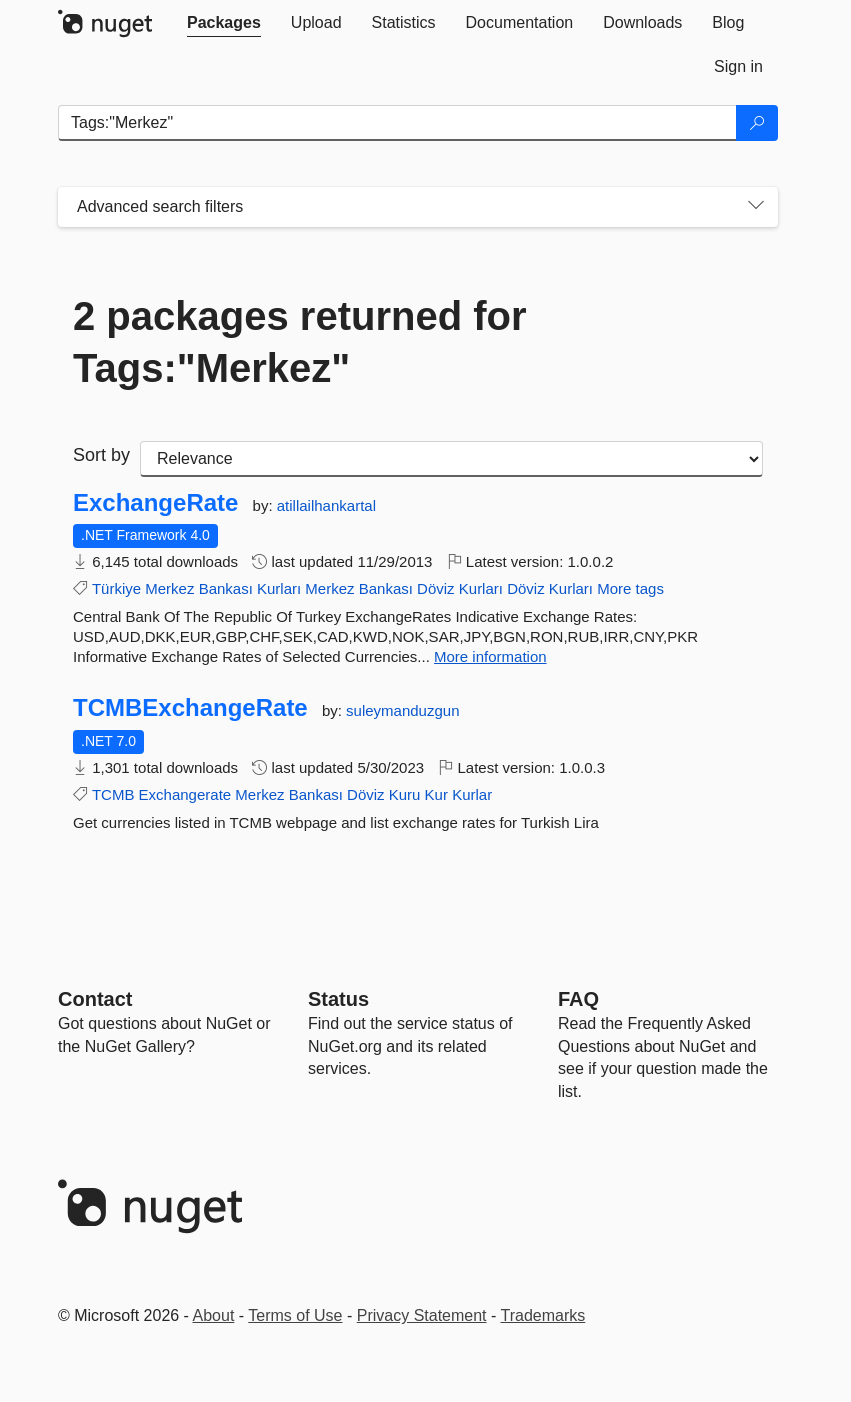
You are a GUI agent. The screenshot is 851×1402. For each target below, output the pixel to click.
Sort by (101, 455)
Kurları (279, 588)
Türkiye (116, 588)
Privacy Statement (422, 1315)
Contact (95, 999)
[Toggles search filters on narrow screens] (756, 207)
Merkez (169, 588)
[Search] (757, 123)
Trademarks (543, 1315)
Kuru (405, 794)
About (214, 1315)
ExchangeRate (155, 503)
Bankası (226, 588)
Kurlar (472, 794)
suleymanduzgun (402, 710)
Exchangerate (185, 794)
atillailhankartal (326, 505)
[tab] (224, 23)
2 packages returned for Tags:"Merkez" (300, 342)
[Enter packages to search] (397, 123)
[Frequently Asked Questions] (578, 999)
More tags (630, 588)
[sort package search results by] (451, 459)
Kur (436, 794)
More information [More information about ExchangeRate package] (490, 656)
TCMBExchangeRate (190, 708)
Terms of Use (295, 1315)
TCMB (113, 794)
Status (338, 999)
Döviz (436, 588)
